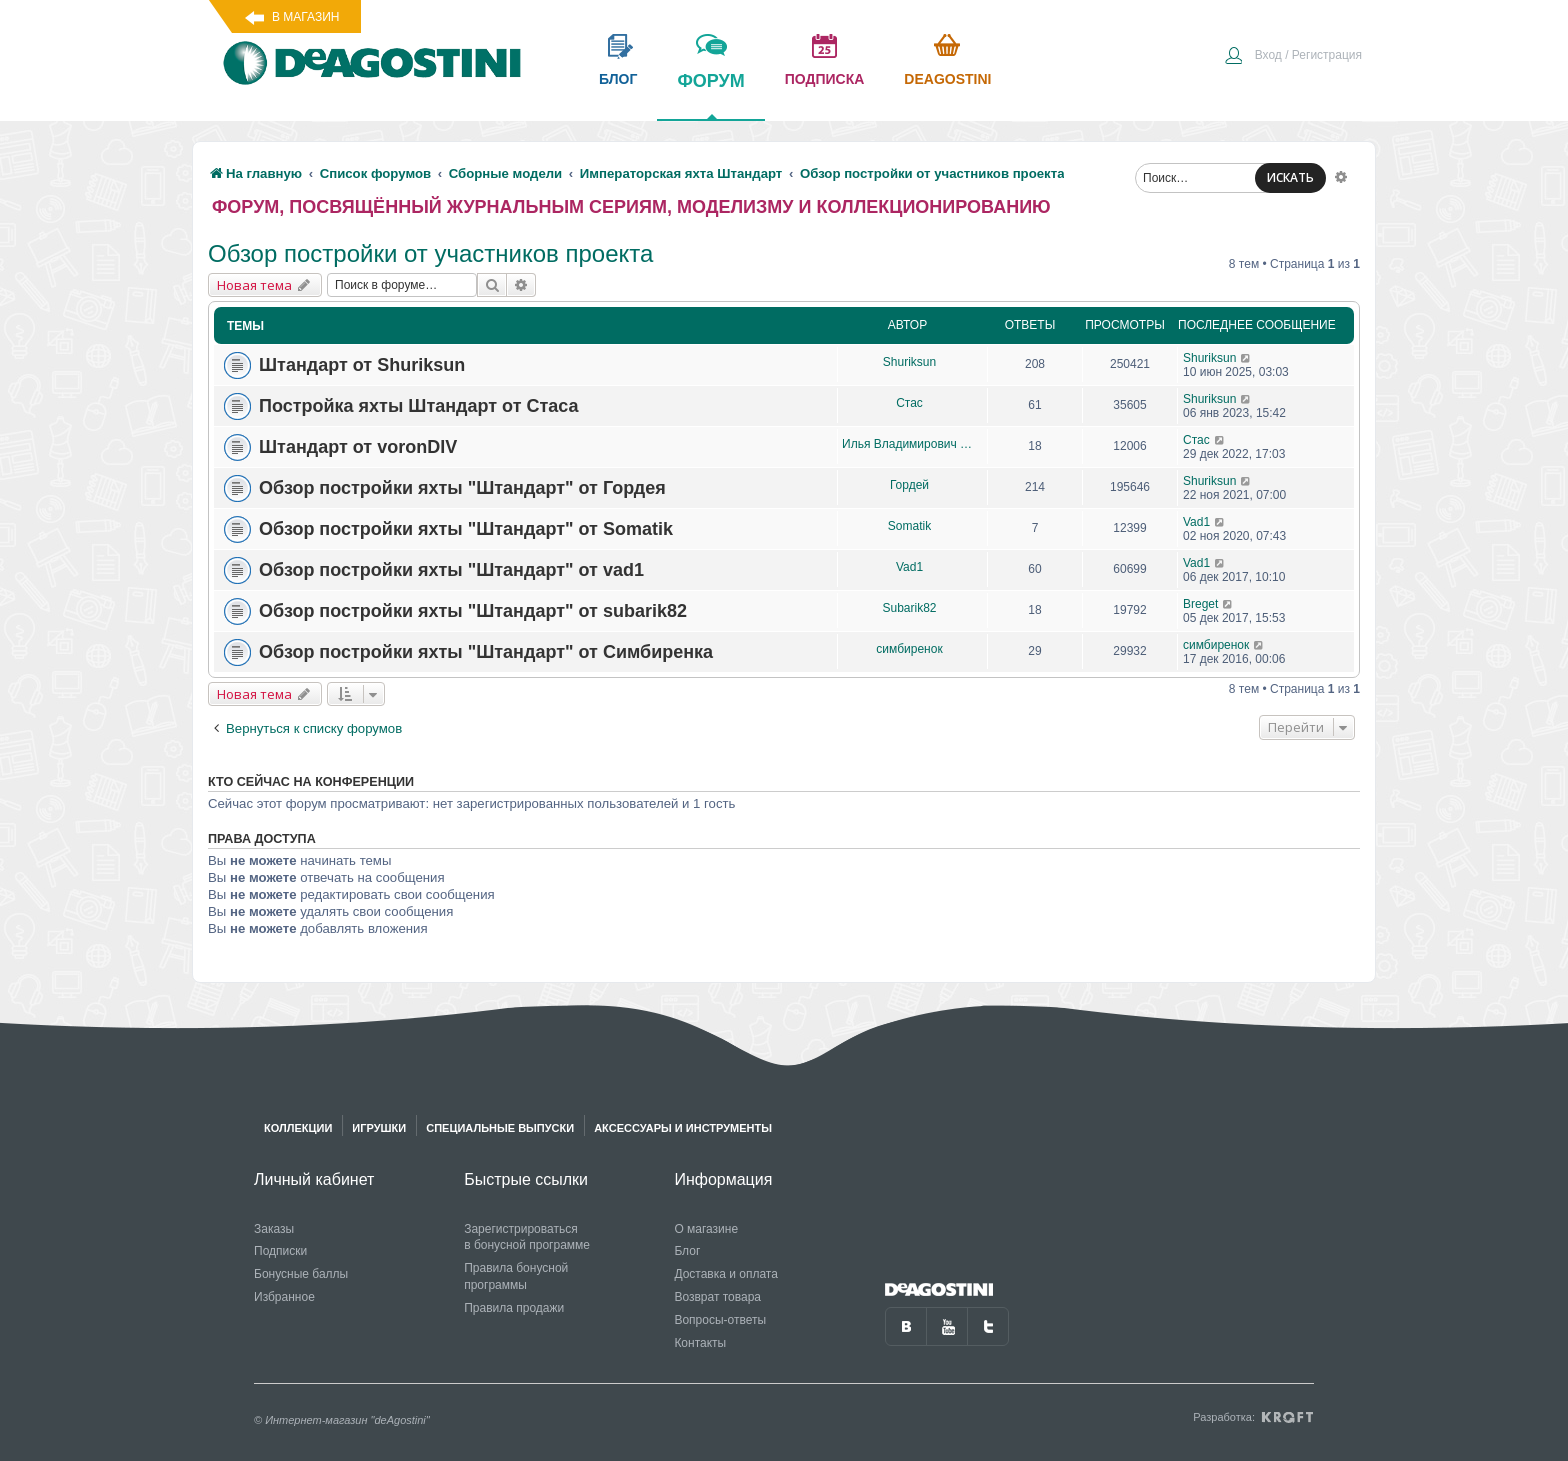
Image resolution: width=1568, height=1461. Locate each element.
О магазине (706, 1229)
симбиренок (909, 649)
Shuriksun (909, 362)
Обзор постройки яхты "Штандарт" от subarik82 (473, 611)
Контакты (700, 1343)
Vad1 (1196, 522)
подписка (825, 79)
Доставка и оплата (726, 1274)
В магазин (305, 17)
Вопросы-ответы (720, 1320)
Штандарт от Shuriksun (362, 365)
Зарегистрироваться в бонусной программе (527, 1237)
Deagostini (947, 79)
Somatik (909, 526)
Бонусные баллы (301, 1274)
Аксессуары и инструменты (683, 1128)
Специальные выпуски (500, 1128)
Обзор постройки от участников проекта (430, 253)
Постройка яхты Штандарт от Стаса (419, 406)
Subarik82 (909, 608)
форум (710, 95)
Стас (909, 403)
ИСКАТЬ (1290, 177)
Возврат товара (717, 1297)
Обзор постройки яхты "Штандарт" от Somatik (466, 529)
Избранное (284, 1297)
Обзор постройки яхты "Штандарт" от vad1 (451, 570)
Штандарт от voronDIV (358, 447)
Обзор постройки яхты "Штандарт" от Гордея (462, 488)
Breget (1200, 604)
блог (618, 79)
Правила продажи (514, 1308)
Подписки (280, 1251)
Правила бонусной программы (516, 1276)
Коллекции (298, 1128)
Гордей (909, 485)
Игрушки (379, 1128)
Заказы (274, 1229)
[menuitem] (1293, 57)
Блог (687, 1251)
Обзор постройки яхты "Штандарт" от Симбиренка (486, 652)
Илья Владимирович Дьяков (909, 444)
